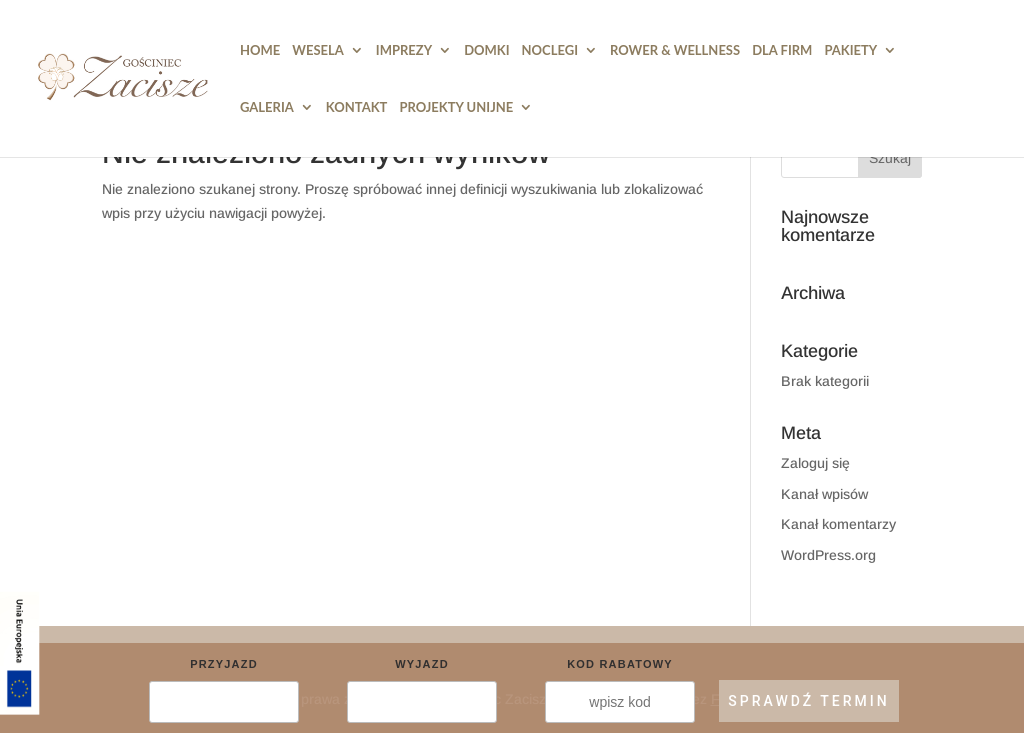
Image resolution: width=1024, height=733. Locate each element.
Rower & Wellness (675, 50)
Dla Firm (782, 50)
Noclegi (550, 50)
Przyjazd (224, 664)
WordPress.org (828, 555)
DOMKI (486, 50)
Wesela (318, 50)
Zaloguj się (815, 463)
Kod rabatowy (620, 664)
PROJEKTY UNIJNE (456, 107)
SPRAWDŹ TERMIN (808, 701)
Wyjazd (422, 664)
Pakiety (850, 50)
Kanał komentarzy (838, 524)
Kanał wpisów (824, 494)
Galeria (267, 107)
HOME (260, 50)
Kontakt (357, 107)
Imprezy (404, 50)
